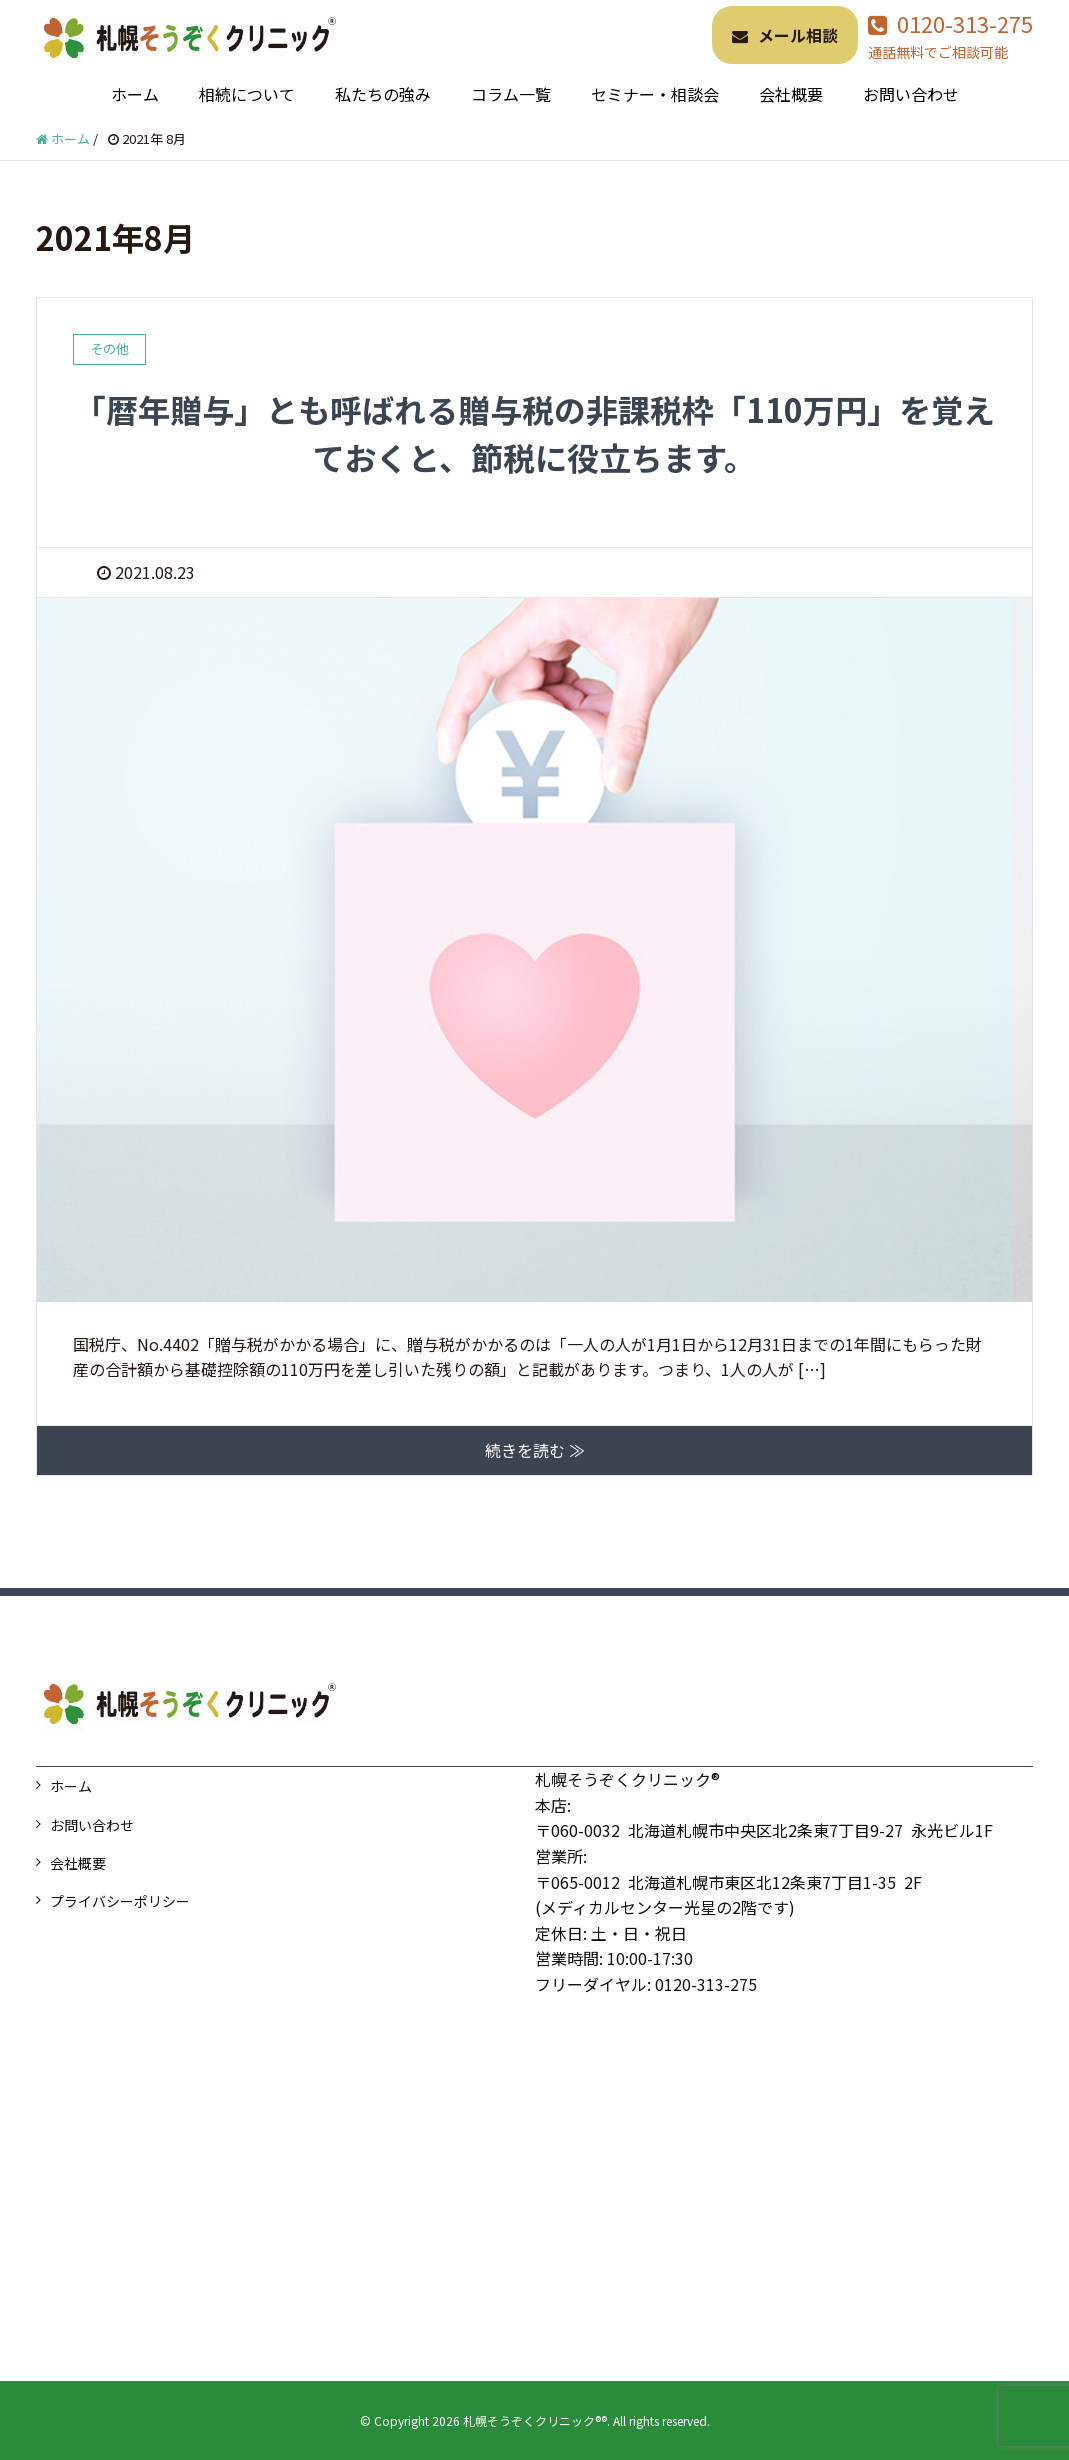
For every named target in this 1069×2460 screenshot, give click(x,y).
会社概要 (791, 94)
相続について (247, 94)
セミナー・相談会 (655, 94)
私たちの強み (383, 94)
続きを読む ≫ (535, 1450)
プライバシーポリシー (120, 1901)
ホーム (135, 94)
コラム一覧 (511, 94)
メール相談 (785, 35)
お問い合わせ (911, 94)
